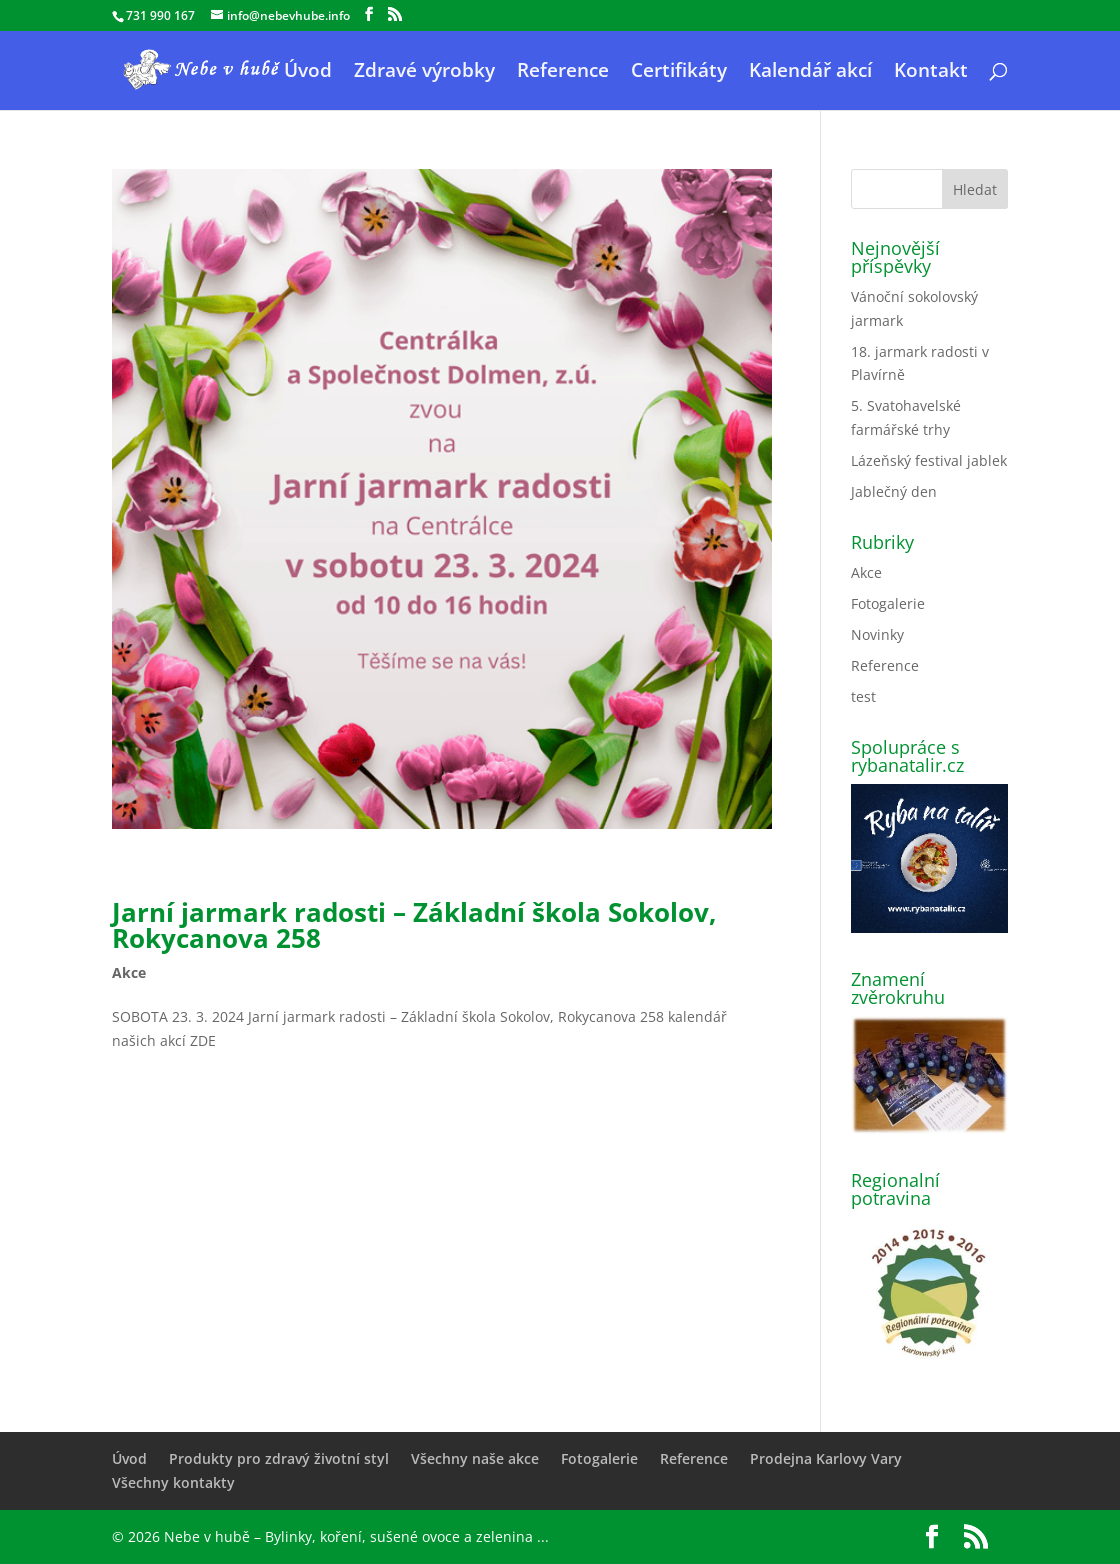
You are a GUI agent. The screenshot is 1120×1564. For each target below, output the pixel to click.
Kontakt (931, 73)
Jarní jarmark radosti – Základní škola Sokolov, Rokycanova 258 (414, 925)
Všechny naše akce (475, 1458)
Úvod (308, 73)
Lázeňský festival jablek (929, 460)
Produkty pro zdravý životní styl (279, 1458)
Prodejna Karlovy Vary (826, 1458)
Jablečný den (894, 491)
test (863, 696)
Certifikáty (679, 73)
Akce (129, 972)
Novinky (877, 634)
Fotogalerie (888, 603)
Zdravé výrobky (424, 73)
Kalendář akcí (810, 73)
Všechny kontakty (173, 1482)
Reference (563, 73)
